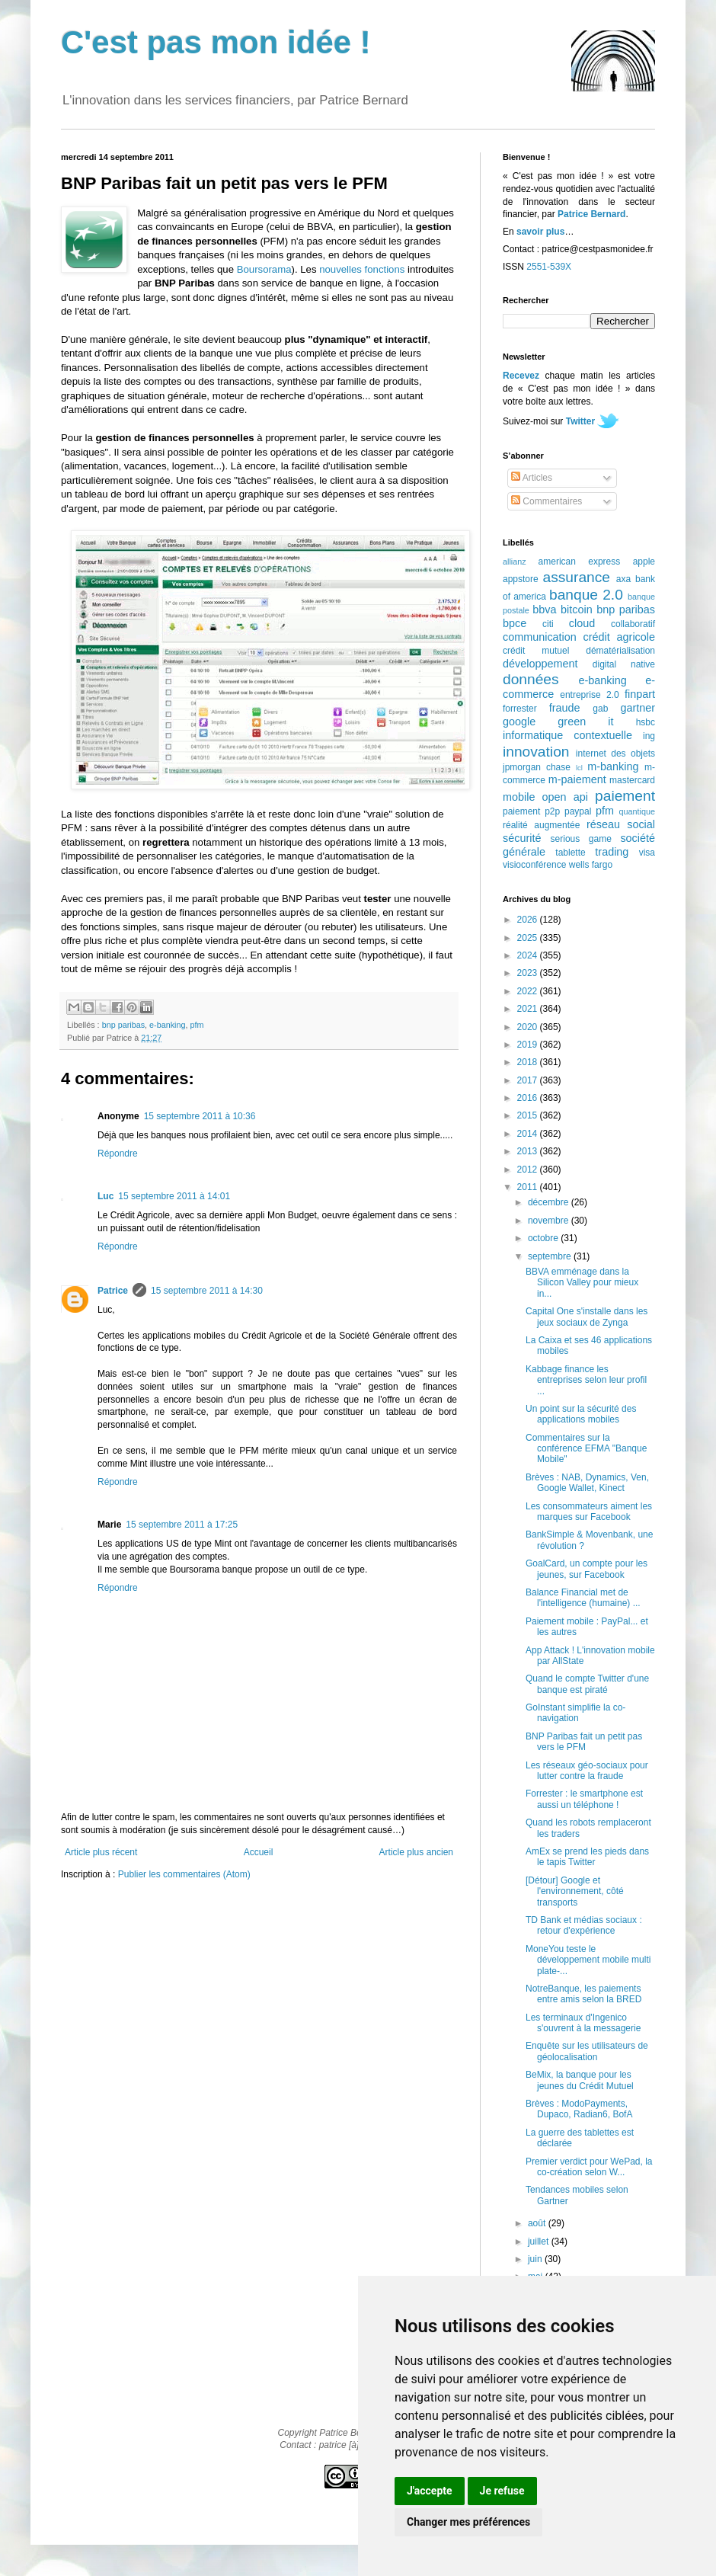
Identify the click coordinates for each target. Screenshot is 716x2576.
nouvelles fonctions (361, 269)
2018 (528, 1062)
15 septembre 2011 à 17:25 (182, 1524)
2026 (528, 919)
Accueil (258, 1852)
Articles (531, 477)
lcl (579, 767)
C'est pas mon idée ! (216, 42)
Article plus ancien (416, 1852)
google (519, 721)
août (538, 2223)
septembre (551, 1256)
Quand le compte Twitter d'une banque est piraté (587, 1683)
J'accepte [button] (429, 2491)
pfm (196, 1024)
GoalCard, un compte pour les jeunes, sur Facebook (586, 1568)
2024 (528, 955)
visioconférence (534, 864)
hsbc (645, 722)
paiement (625, 796)
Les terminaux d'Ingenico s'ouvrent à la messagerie (583, 2023)
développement (540, 664)
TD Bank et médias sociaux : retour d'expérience (584, 1925)
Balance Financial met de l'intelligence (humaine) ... (583, 1597)
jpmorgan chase (537, 767)
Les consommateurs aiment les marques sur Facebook (589, 1511)
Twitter (580, 421)
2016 (528, 1098)
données (531, 679)
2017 (528, 1080)
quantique (637, 811)
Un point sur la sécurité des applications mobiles (581, 1414)
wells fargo (590, 864)
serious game (581, 839)
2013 (528, 1151)
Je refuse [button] (502, 2491)
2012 (528, 1169)
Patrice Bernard (591, 214)
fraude (564, 708)
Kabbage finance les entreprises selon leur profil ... (586, 1380)
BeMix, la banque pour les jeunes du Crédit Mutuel (580, 2080)
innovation (536, 752)
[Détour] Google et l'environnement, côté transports (575, 1891)
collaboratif (633, 624)
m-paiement (577, 779)
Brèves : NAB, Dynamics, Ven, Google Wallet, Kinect (587, 1482)
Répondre (117, 1153)
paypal (577, 811)
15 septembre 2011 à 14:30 (207, 1290)
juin (536, 2259)
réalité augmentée (541, 825)
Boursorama (264, 269)
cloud (582, 623)
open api (565, 797)
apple (644, 561)
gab (600, 708)
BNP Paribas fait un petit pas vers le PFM (584, 1741)
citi (548, 624)
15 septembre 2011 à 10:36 (200, 1116)
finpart (640, 694)
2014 (528, 1133)
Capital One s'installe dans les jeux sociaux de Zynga (586, 1316)
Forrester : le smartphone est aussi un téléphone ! (584, 1799)
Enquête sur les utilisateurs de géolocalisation (587, 2051)
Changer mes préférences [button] (468, 2522)
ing (649, 736)
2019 (528, 1044)
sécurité (522, 838)
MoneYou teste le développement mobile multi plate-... (588, 1960)
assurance (577, 577)
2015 (528, 1115)
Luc (105, 1196)
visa (647, 852)
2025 (528, 938)
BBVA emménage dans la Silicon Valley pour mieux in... (582, 1282)
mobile (519, 797)
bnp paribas (123, 1024)
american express (580, 561)
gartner (637, 708)
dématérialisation (620, 650)
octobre (544, 1238)
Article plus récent (101, 1852)
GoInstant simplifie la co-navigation (575, 1712)
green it (585, 721)
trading (611, 852)
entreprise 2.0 (589, 695)
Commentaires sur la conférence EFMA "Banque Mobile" (586, 1448)
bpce (514, 623)
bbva (544, 609)
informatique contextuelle (567, 735)
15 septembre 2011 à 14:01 (174, 1196)
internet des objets (615, 753)
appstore (521, 579)
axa (623, 579)
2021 (528, 1008)
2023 (528, 973)
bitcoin (577, 609)
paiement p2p (531, 811)
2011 (528, 1187)
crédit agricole (619, 637)
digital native (624, 664)
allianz (514, 561)
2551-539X (548, 266)
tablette (570, 852)
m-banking (612, 766)
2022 (528, 991)
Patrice (112, 1290)
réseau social (621, 824)
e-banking (167, 1024)
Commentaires (546, 501)
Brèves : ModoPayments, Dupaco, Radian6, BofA (579, 2109)
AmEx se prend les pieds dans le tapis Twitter (587, 1856)
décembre (549, 1202)
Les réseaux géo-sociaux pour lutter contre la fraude (587, 1770)
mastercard (632, 780)
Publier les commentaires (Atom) (184, 1874)
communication (540, 637)
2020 (528, 1027)
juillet (539, 2241)
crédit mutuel (536, 650)
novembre (549, 1220)
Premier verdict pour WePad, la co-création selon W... (589, 2167)
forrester (520, 708)
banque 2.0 (586, 595)
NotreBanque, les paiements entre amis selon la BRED (583, 1994)
